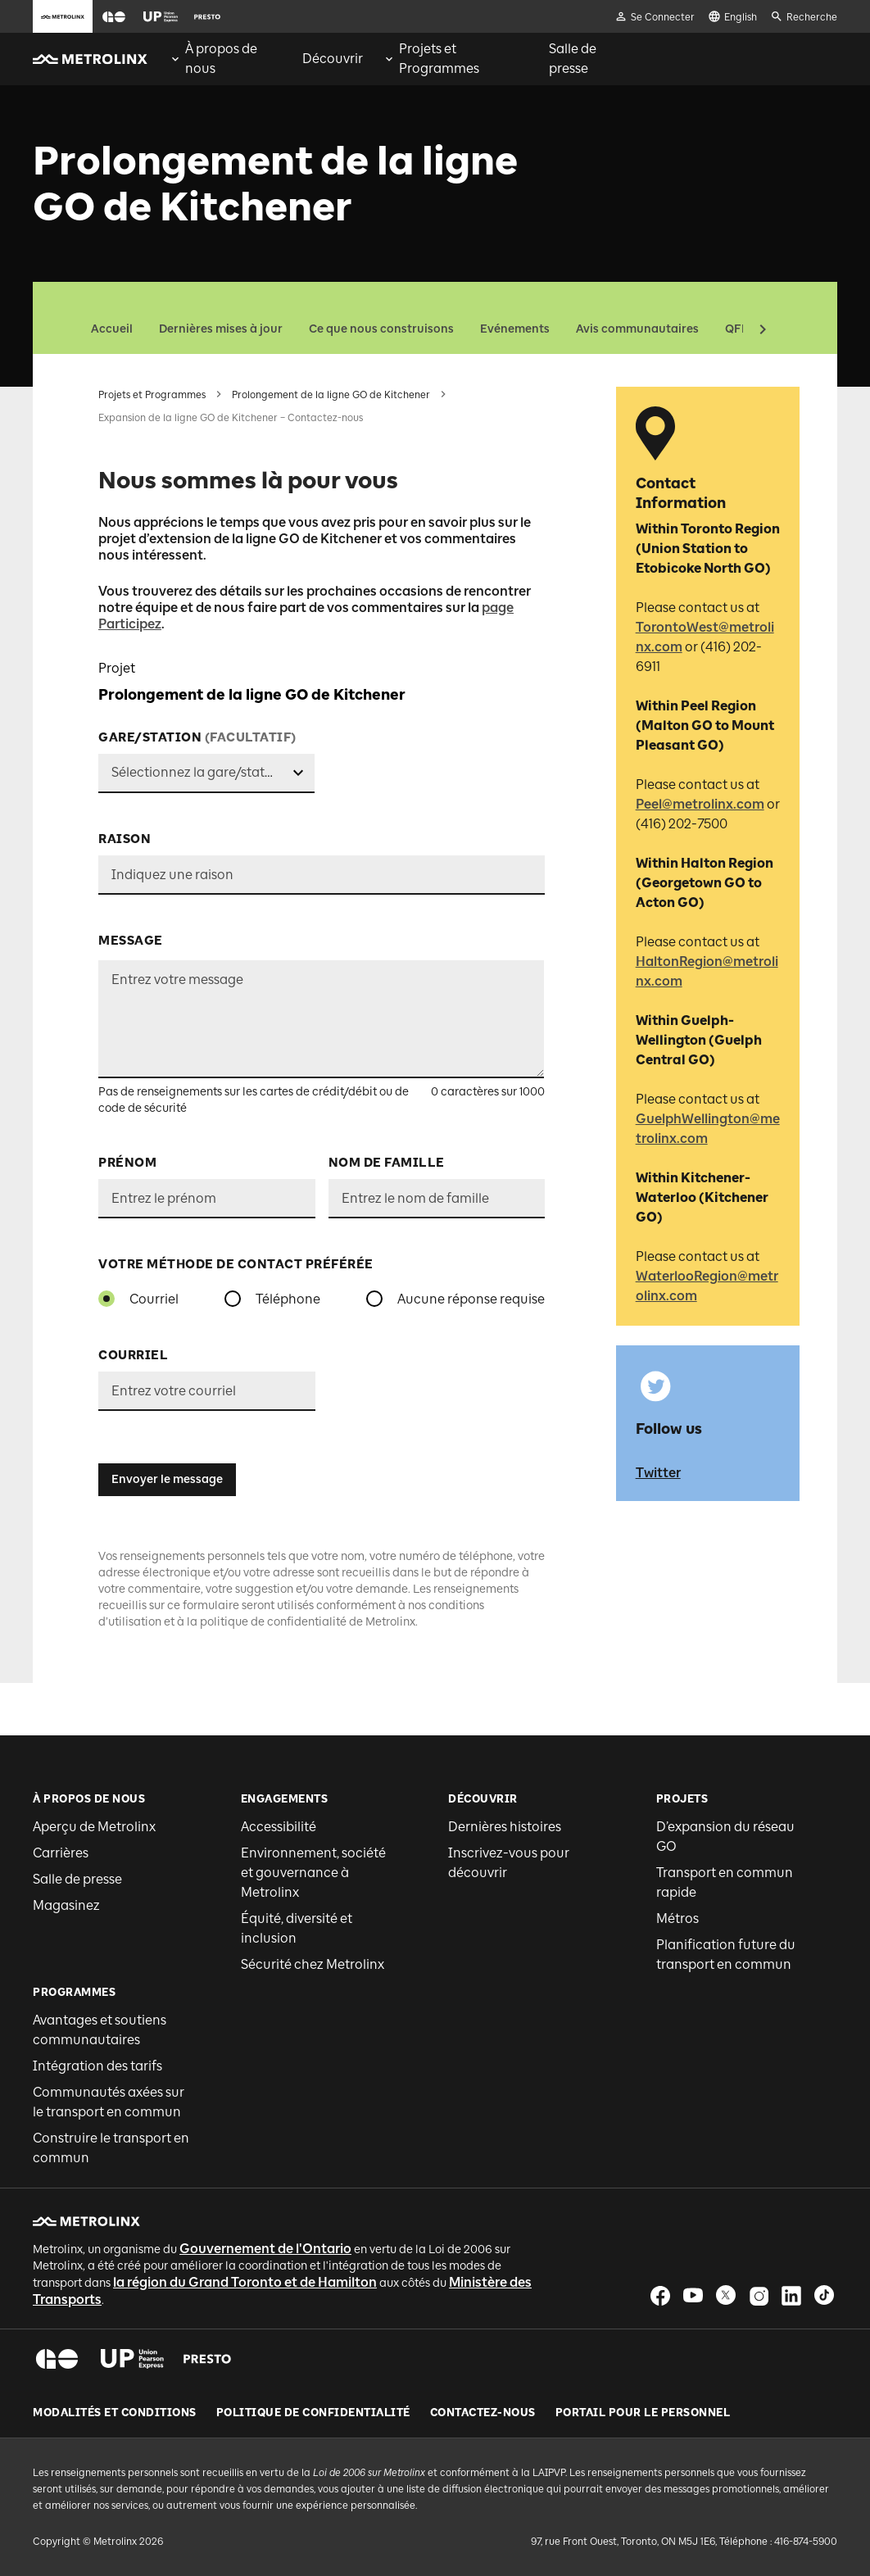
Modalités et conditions (115, 2413)
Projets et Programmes (152, 395)
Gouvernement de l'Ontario (265, 2248)
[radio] (106, 1298)
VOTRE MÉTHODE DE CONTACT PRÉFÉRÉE (236, 1264)
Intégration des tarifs (97, 2066)
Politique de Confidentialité (313, 2413)
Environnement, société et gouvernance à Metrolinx (313, 1872)
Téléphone (288, 1299)
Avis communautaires (637, 329)
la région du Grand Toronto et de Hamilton (245, 2282)
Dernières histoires (504, 1826)
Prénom (127, 1162)
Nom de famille (387, 1162)
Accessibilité (278, 1826)
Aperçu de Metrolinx (94, 1826)
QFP (737, 329)
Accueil (112, 329)
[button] (114, 16)
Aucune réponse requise (471, 1299)
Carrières (60, 1853)
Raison (124, 839)
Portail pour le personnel (643, 2413)
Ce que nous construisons (381, 329)
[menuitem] (226, 59)
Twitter (658, 1473)
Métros (677, 1918)
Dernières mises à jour (221, 329)
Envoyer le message (167, 1479)
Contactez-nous (483, 2413)
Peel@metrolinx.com (700, 804)
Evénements (515, 329)
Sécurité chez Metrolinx (312, 1964)
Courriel (154, 1299)
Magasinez (66, 1905)
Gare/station (197, 737)
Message (130, 940)
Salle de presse (77, 1879)
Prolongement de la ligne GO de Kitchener (331, 395)
